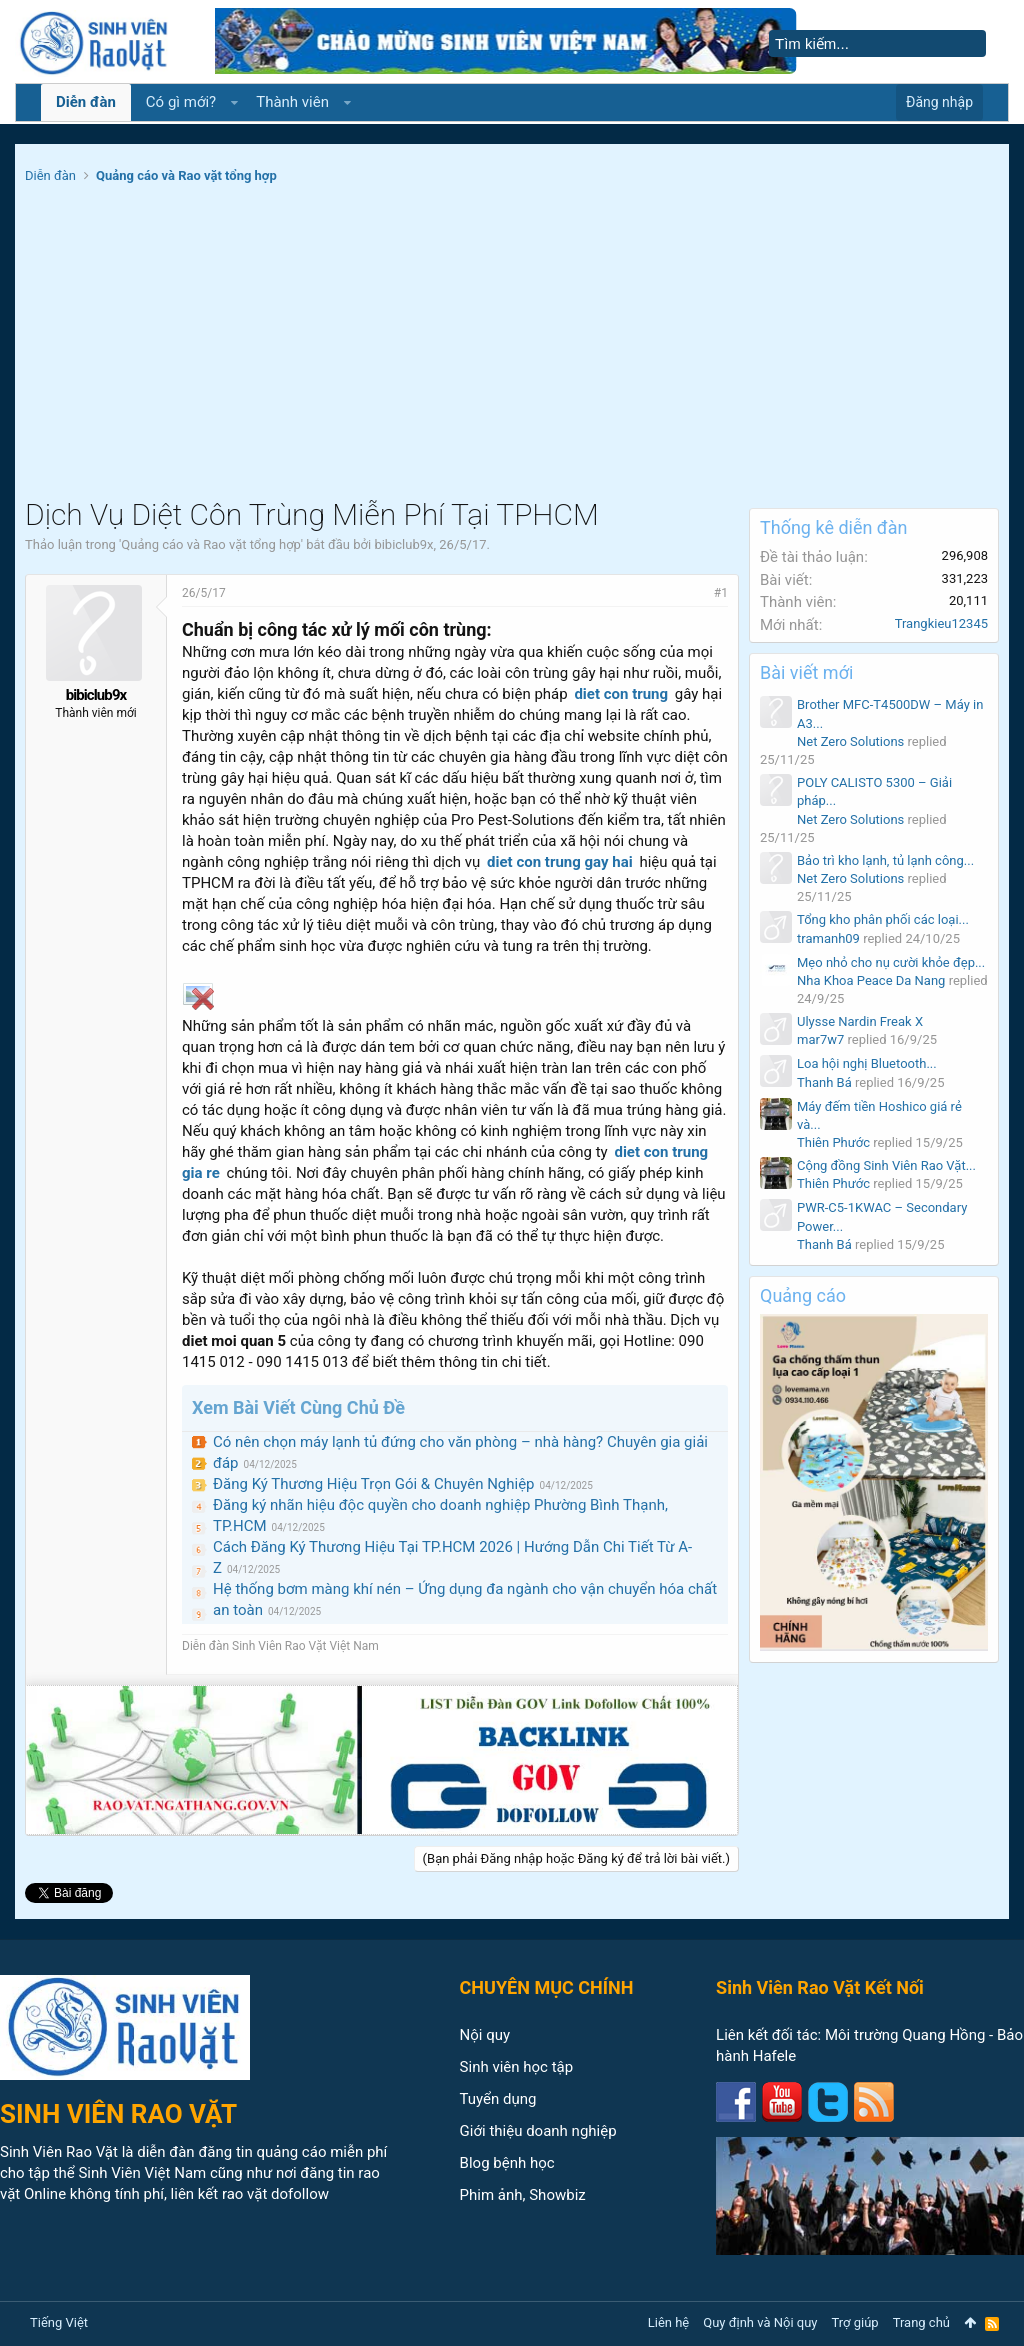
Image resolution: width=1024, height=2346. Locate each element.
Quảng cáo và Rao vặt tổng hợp (210, 544)
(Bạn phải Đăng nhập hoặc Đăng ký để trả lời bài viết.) (576, 1858)
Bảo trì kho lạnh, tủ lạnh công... (885, 860)
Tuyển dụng (498, 2099)
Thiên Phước (833, 1142)
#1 (721, 593)
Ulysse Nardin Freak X (860, 1021)
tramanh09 (828, 938)
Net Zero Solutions (850, 741)
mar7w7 (820, 1039)
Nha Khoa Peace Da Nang (871, 980)
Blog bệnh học (507, 2163)
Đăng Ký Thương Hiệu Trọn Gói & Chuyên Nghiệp (374, 1484)
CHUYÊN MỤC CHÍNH (547, 1987)
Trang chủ (921, 2322)
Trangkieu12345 (941, 623)
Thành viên (292, 102)
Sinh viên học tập (517, 2067)
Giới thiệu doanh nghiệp (538, 2131)
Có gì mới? (181, 102)
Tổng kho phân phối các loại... (883, 919)
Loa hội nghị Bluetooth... (867, 1063)
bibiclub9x (403, 544)
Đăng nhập (939, 102)
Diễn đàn (86, 102)
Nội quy (485, 2035)
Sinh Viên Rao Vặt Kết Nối (820, 1987)
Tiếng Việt (59, 2322)
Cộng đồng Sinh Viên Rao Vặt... (886, 1165)
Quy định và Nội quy (760, 2322)
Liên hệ (669, 2322)
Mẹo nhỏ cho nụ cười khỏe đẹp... (891, 962)
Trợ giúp (855, 2322)
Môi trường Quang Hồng (905, 2035)
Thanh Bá (824, 1082)
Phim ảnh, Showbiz (523, 2195)
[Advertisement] (512, 348)
